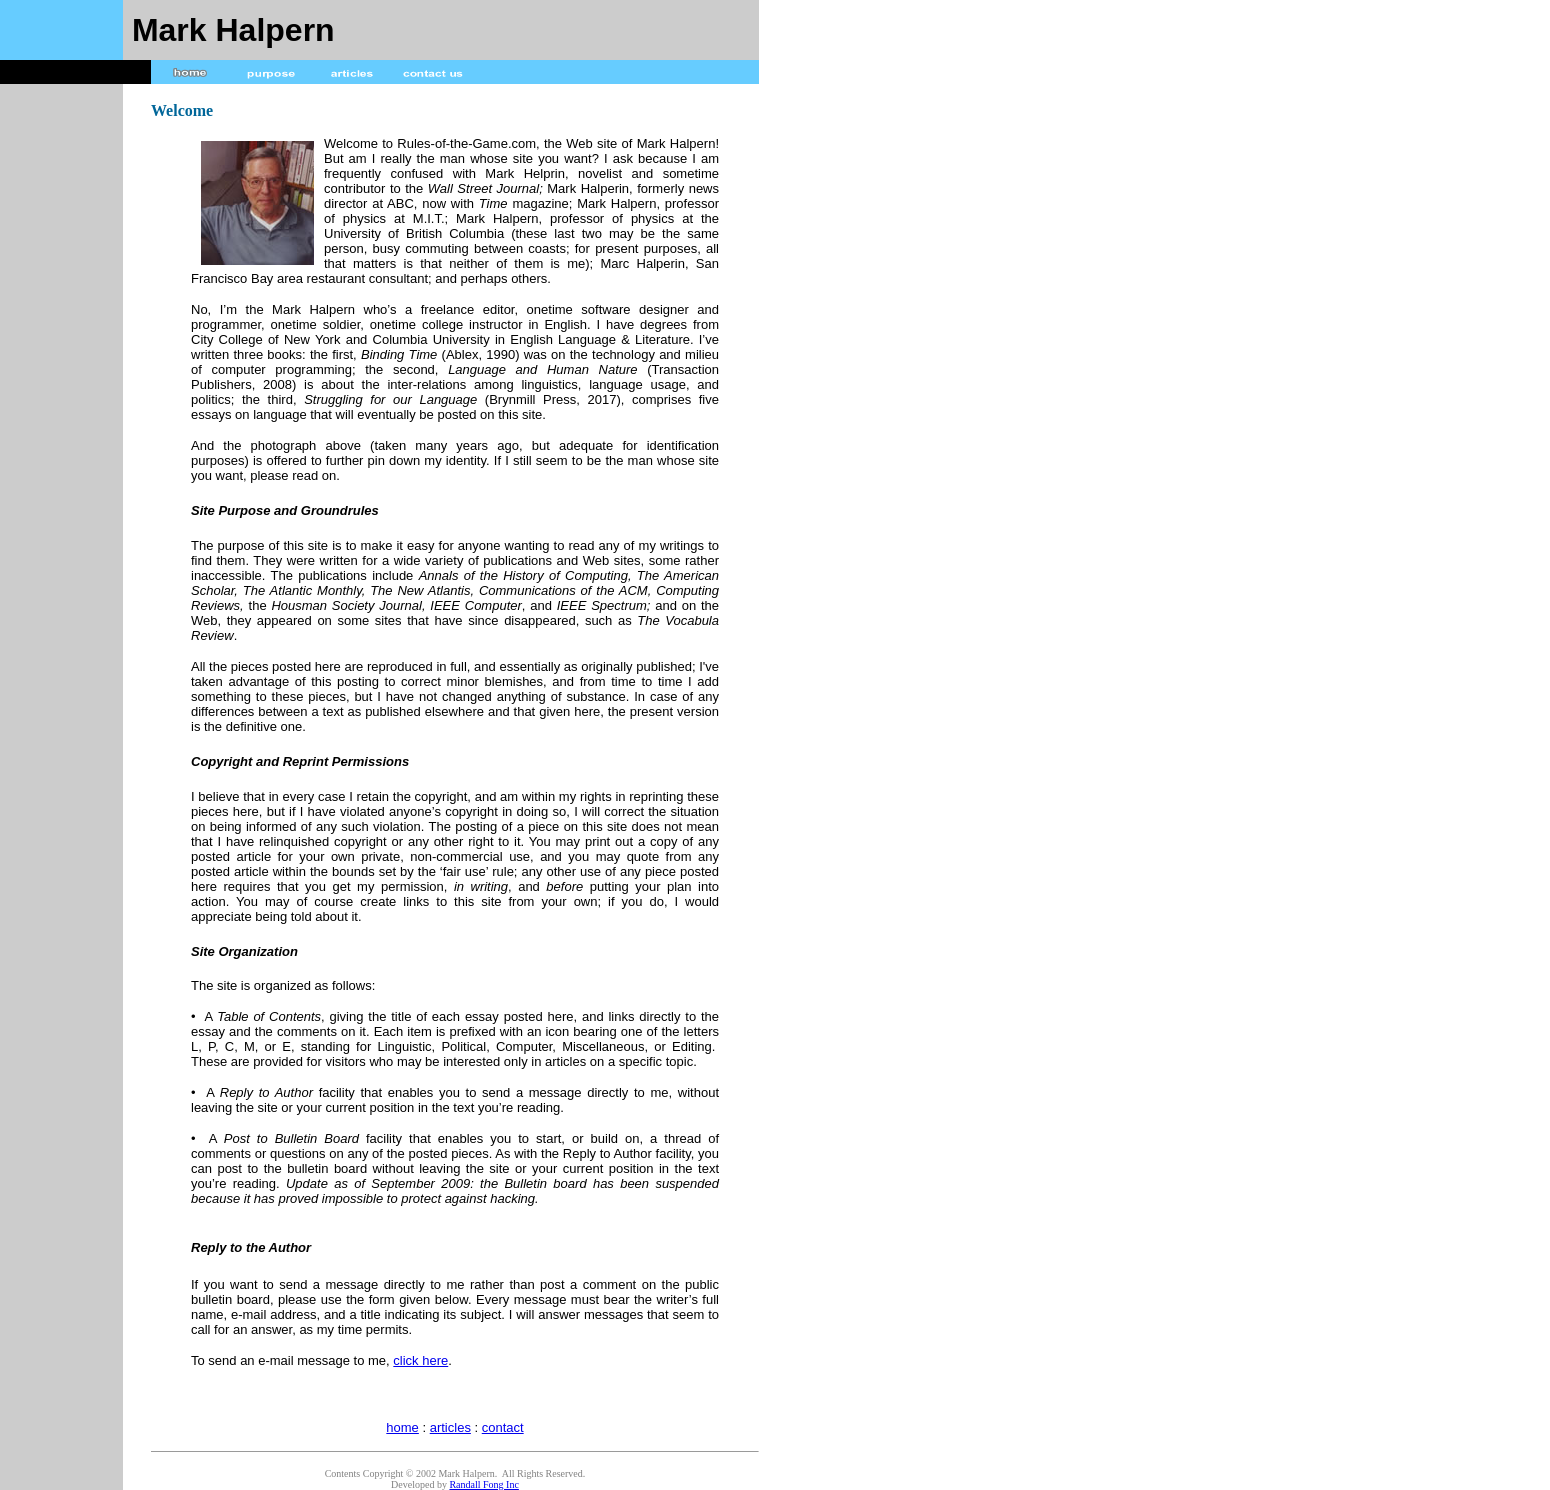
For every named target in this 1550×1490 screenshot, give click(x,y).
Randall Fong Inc (483, 1484)
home (402, 1427)
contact (503, 1427)
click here (420, 1360)
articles (450, 1427)
